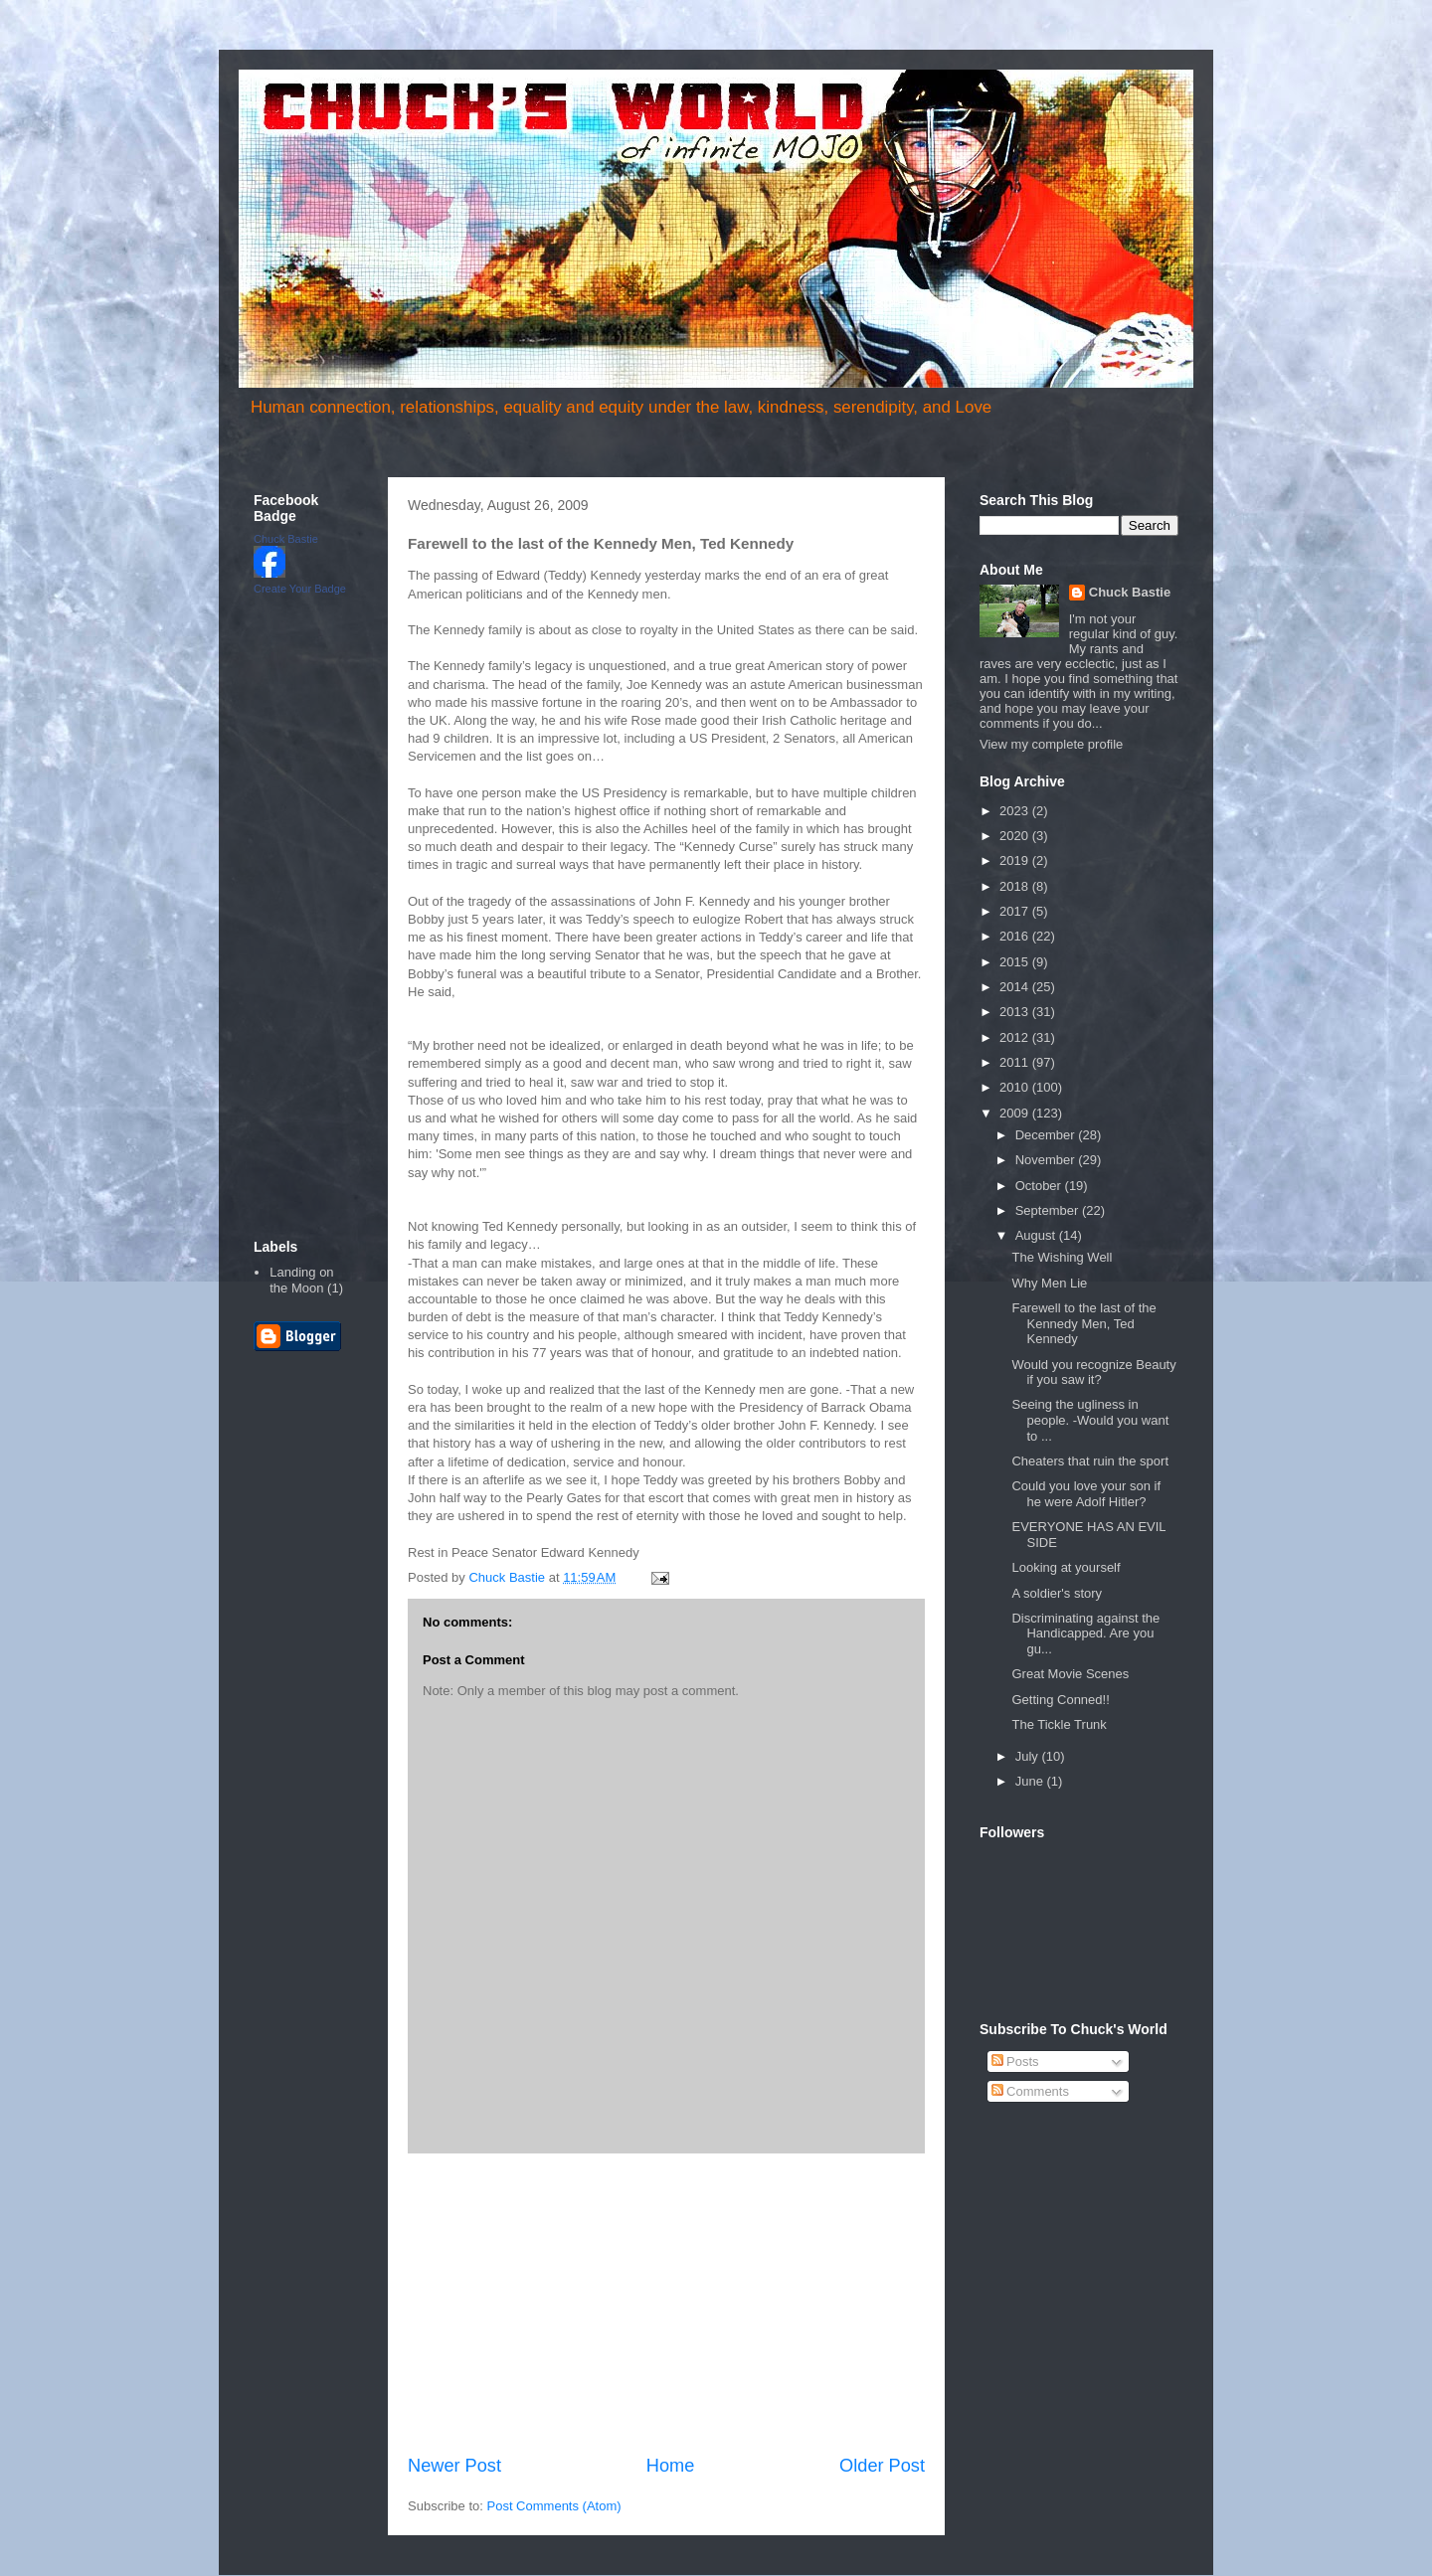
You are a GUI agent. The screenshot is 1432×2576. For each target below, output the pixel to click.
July (1028, 1756)
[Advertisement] (666, 2303)
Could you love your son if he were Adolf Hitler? (1086, 1493)
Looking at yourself (1065, 1567)
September (1048, 1210)
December (1047, 1134)
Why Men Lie (1049, 1283)
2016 (1015, 936)
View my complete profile (1051, 744)
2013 (1015, 1011)
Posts (1015, 2061)
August (1037, 1235)
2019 (1015, 860)
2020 (1015, 835)
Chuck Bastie (286, 539)
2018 (1015, 886)
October (1040, 1185)
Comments (1030, 2091)
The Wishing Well (1061, 1257)
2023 (1015, 810)
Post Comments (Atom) (554, 2505)
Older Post (882, 2466)
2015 (1015, 961)
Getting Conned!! (1060, 1699)
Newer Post (454, 2466)
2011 (1015, 1062)
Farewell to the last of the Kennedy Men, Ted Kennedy (1083, 1323)
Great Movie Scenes (1070, 1673)
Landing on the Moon (301, 1280)
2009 (1015, 1113)
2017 (1015, 911)
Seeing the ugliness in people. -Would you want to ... (1089, 1420)
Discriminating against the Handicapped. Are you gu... (1085, 1633)
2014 (1015, 986)
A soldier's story (1056, 1593)
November (1047, 1159)
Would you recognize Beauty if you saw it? (1093, 1372)
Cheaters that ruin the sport (1089, 1461)
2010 (1015, 1087)
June (1031, 1781)
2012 (1015, 1037)
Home (670, 2466)
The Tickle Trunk (1058, 1724)
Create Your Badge (300, 589)
